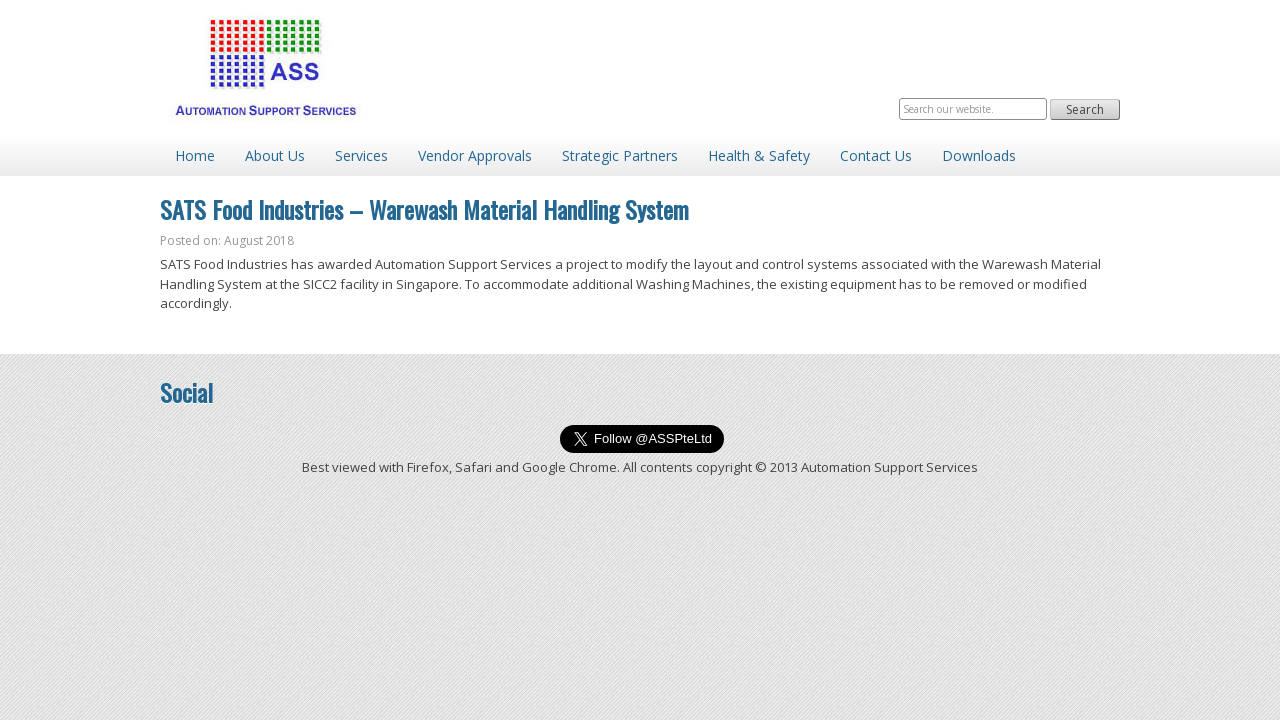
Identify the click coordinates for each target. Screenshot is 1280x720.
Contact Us (876, 155)
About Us (275, 155)
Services (361, 155)
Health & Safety (759, 155)
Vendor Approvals (475, 155)
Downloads (979, 155)
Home (195, 155)
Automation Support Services (265, 67)
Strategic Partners (620, 155)
